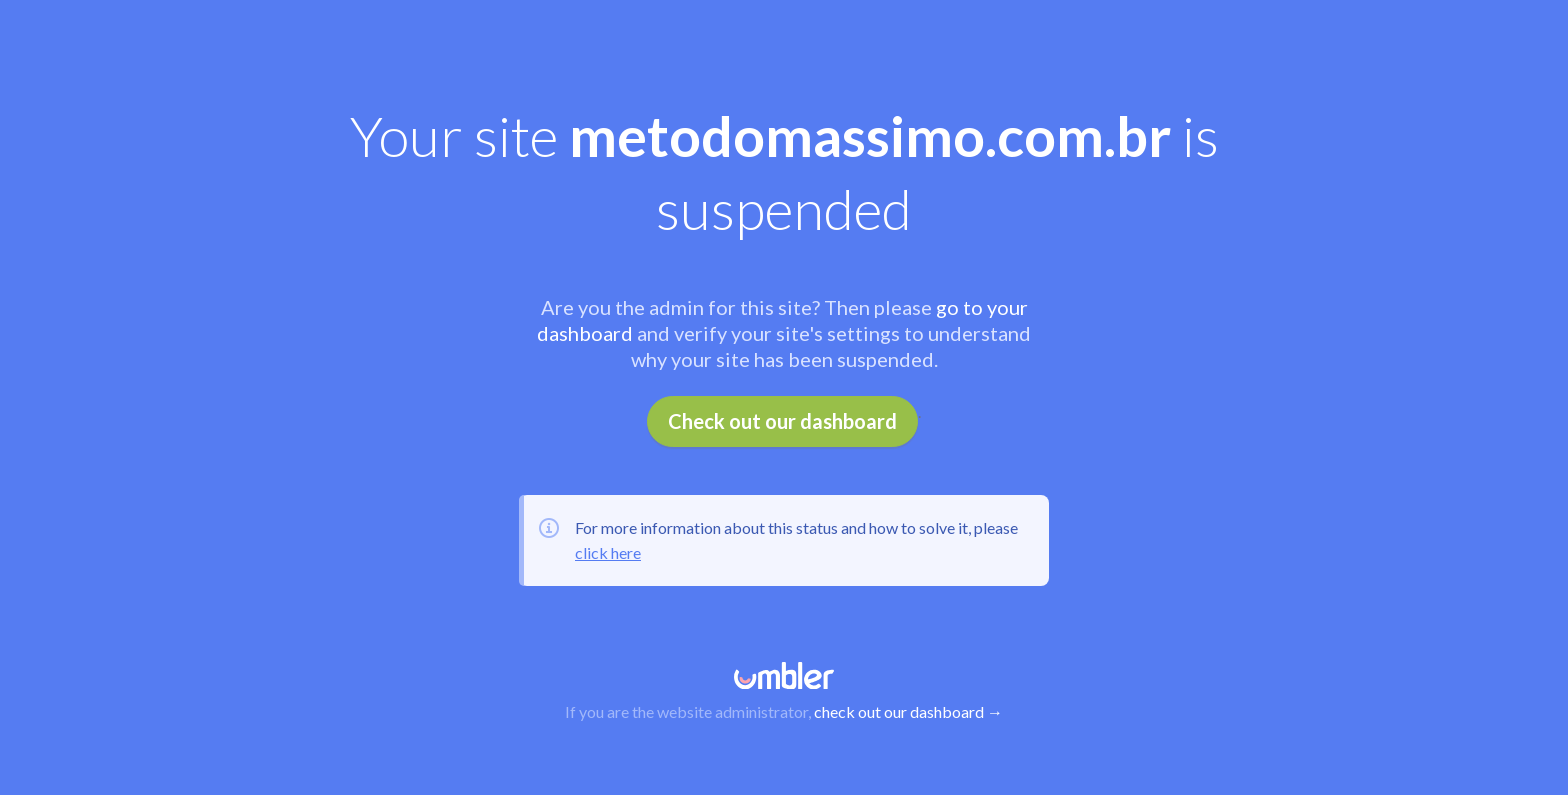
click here (608, 552)
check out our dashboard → (908, 711)
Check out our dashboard (782, 421)
